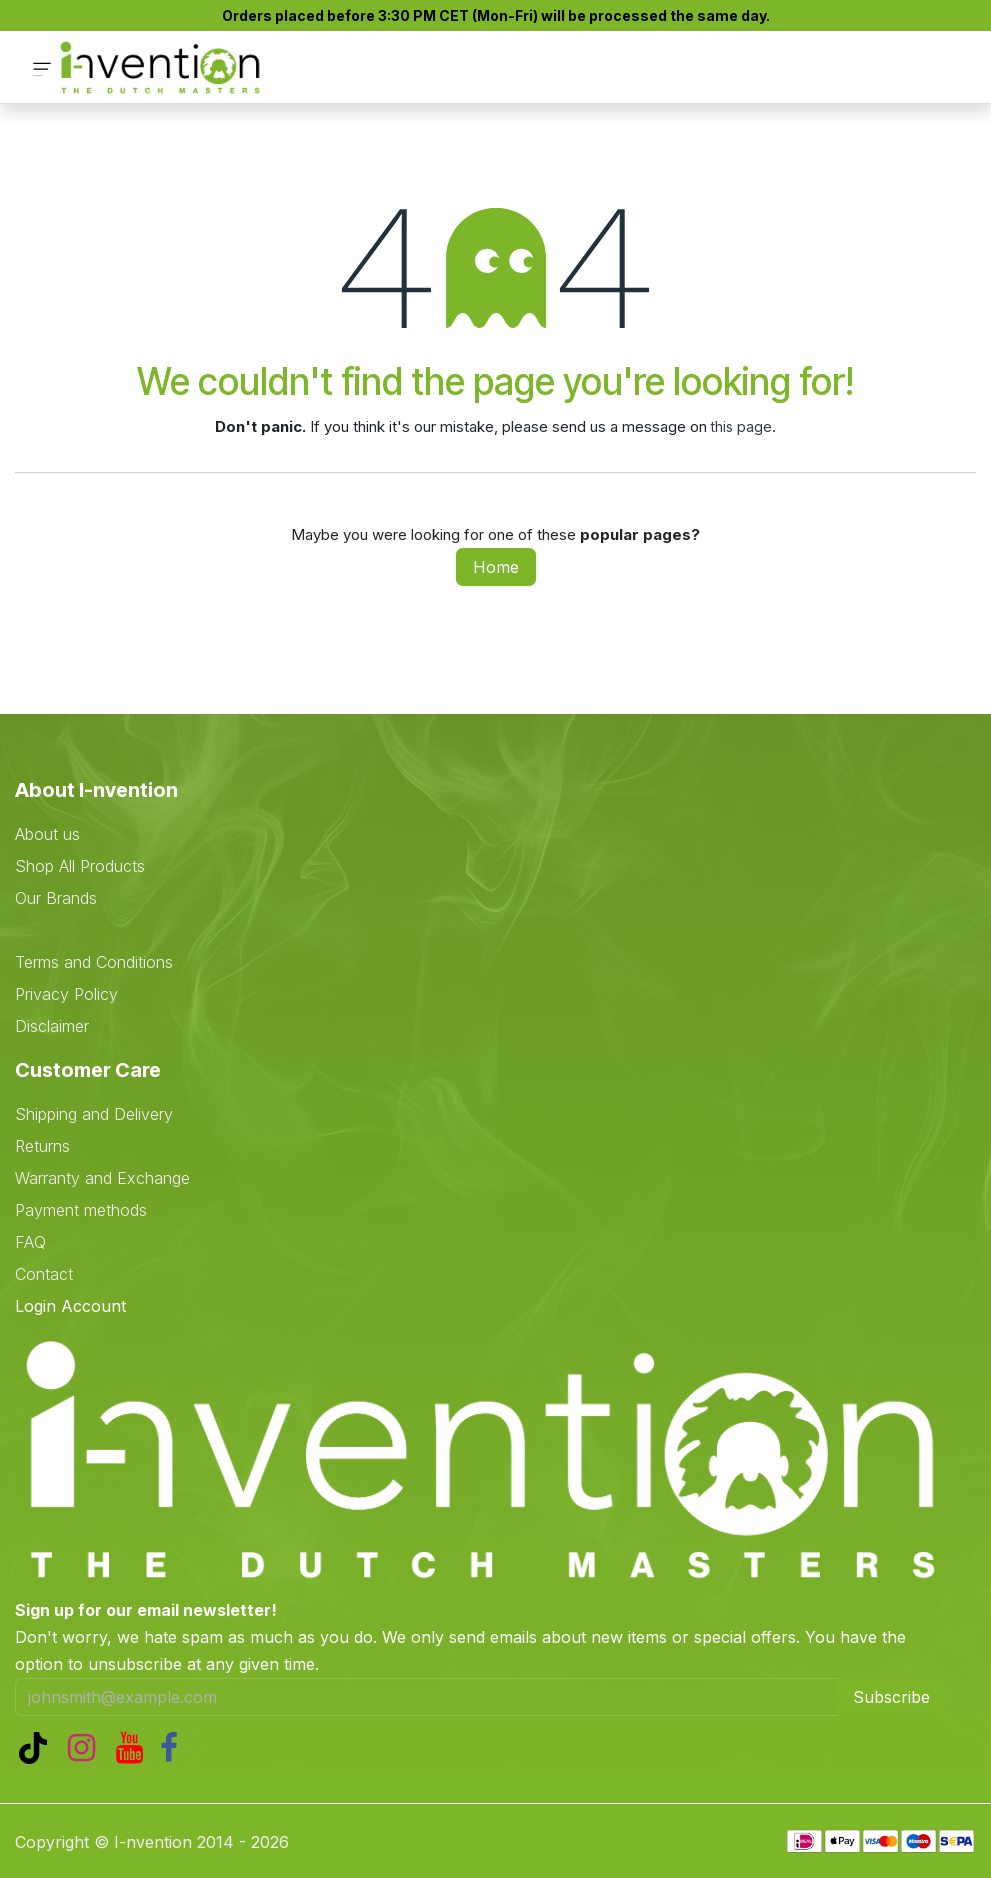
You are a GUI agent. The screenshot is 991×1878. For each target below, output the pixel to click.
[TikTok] (37, 1748)
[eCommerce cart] (855, 68)
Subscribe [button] (891, 1697)
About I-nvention (96, 790)
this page (741, 426)
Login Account (70, 1306)
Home (496, 567)
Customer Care (88, 1070)
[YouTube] (133, 1748)
